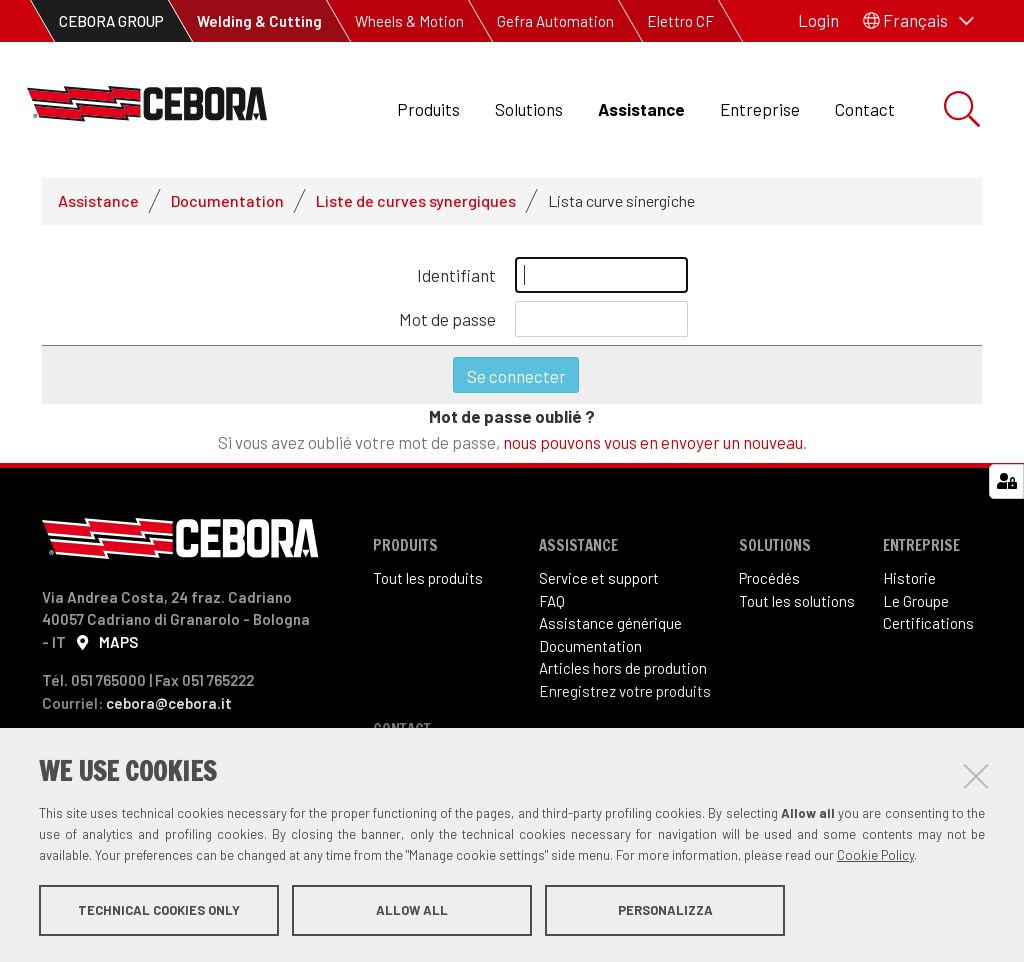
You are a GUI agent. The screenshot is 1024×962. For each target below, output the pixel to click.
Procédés (769, 578)
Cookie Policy (875, 855)
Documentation (227, 200)
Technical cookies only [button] (159, 910)
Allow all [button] (412, 910)
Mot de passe (447, 319)
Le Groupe (916, 601)
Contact (865, 109)
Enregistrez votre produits (625, 691)
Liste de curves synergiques (416, 200)
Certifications (928, 623)
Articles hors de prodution (623, 668)
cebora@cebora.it (169, 703)
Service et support (599, 578)
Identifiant (456, 275)
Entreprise (760, 109)
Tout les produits (428, 578)
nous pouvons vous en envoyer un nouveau (653, 442)
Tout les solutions (797, 601)
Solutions (529, 109)
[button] (918, 21)
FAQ (552, 601)
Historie (909, 578)
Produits (428, 109)
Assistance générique (610, 623)
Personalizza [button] (665, 910)
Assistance (641, 109)
